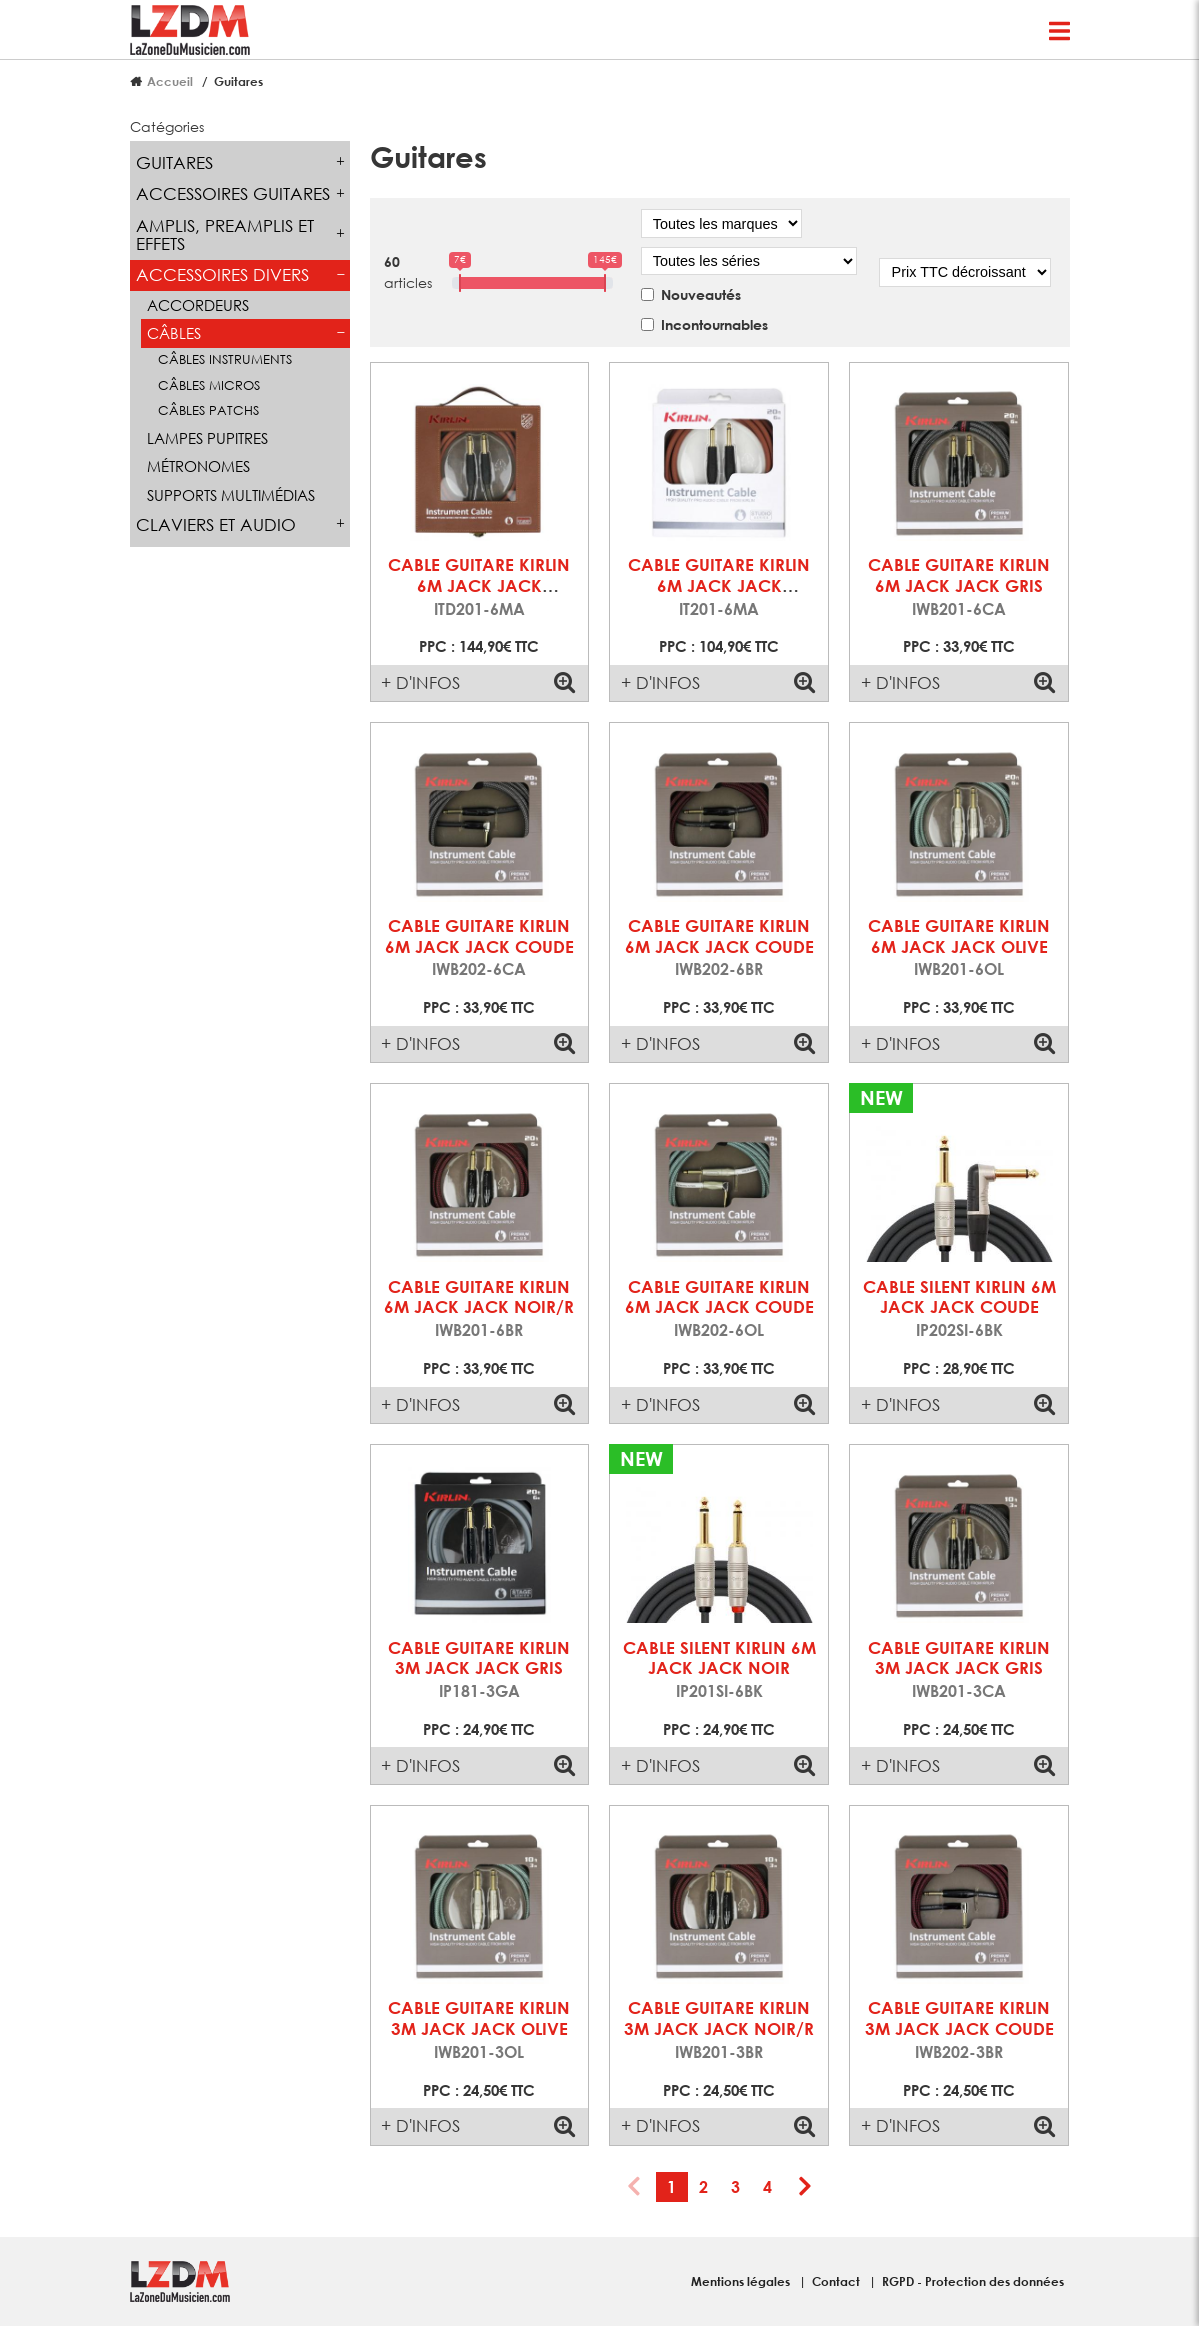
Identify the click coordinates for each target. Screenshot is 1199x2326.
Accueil (170, 81)
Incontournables (714, 324)
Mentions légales (742, 2281)
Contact (837, 2281)
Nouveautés (701, 294)
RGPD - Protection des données (973, 2281)
